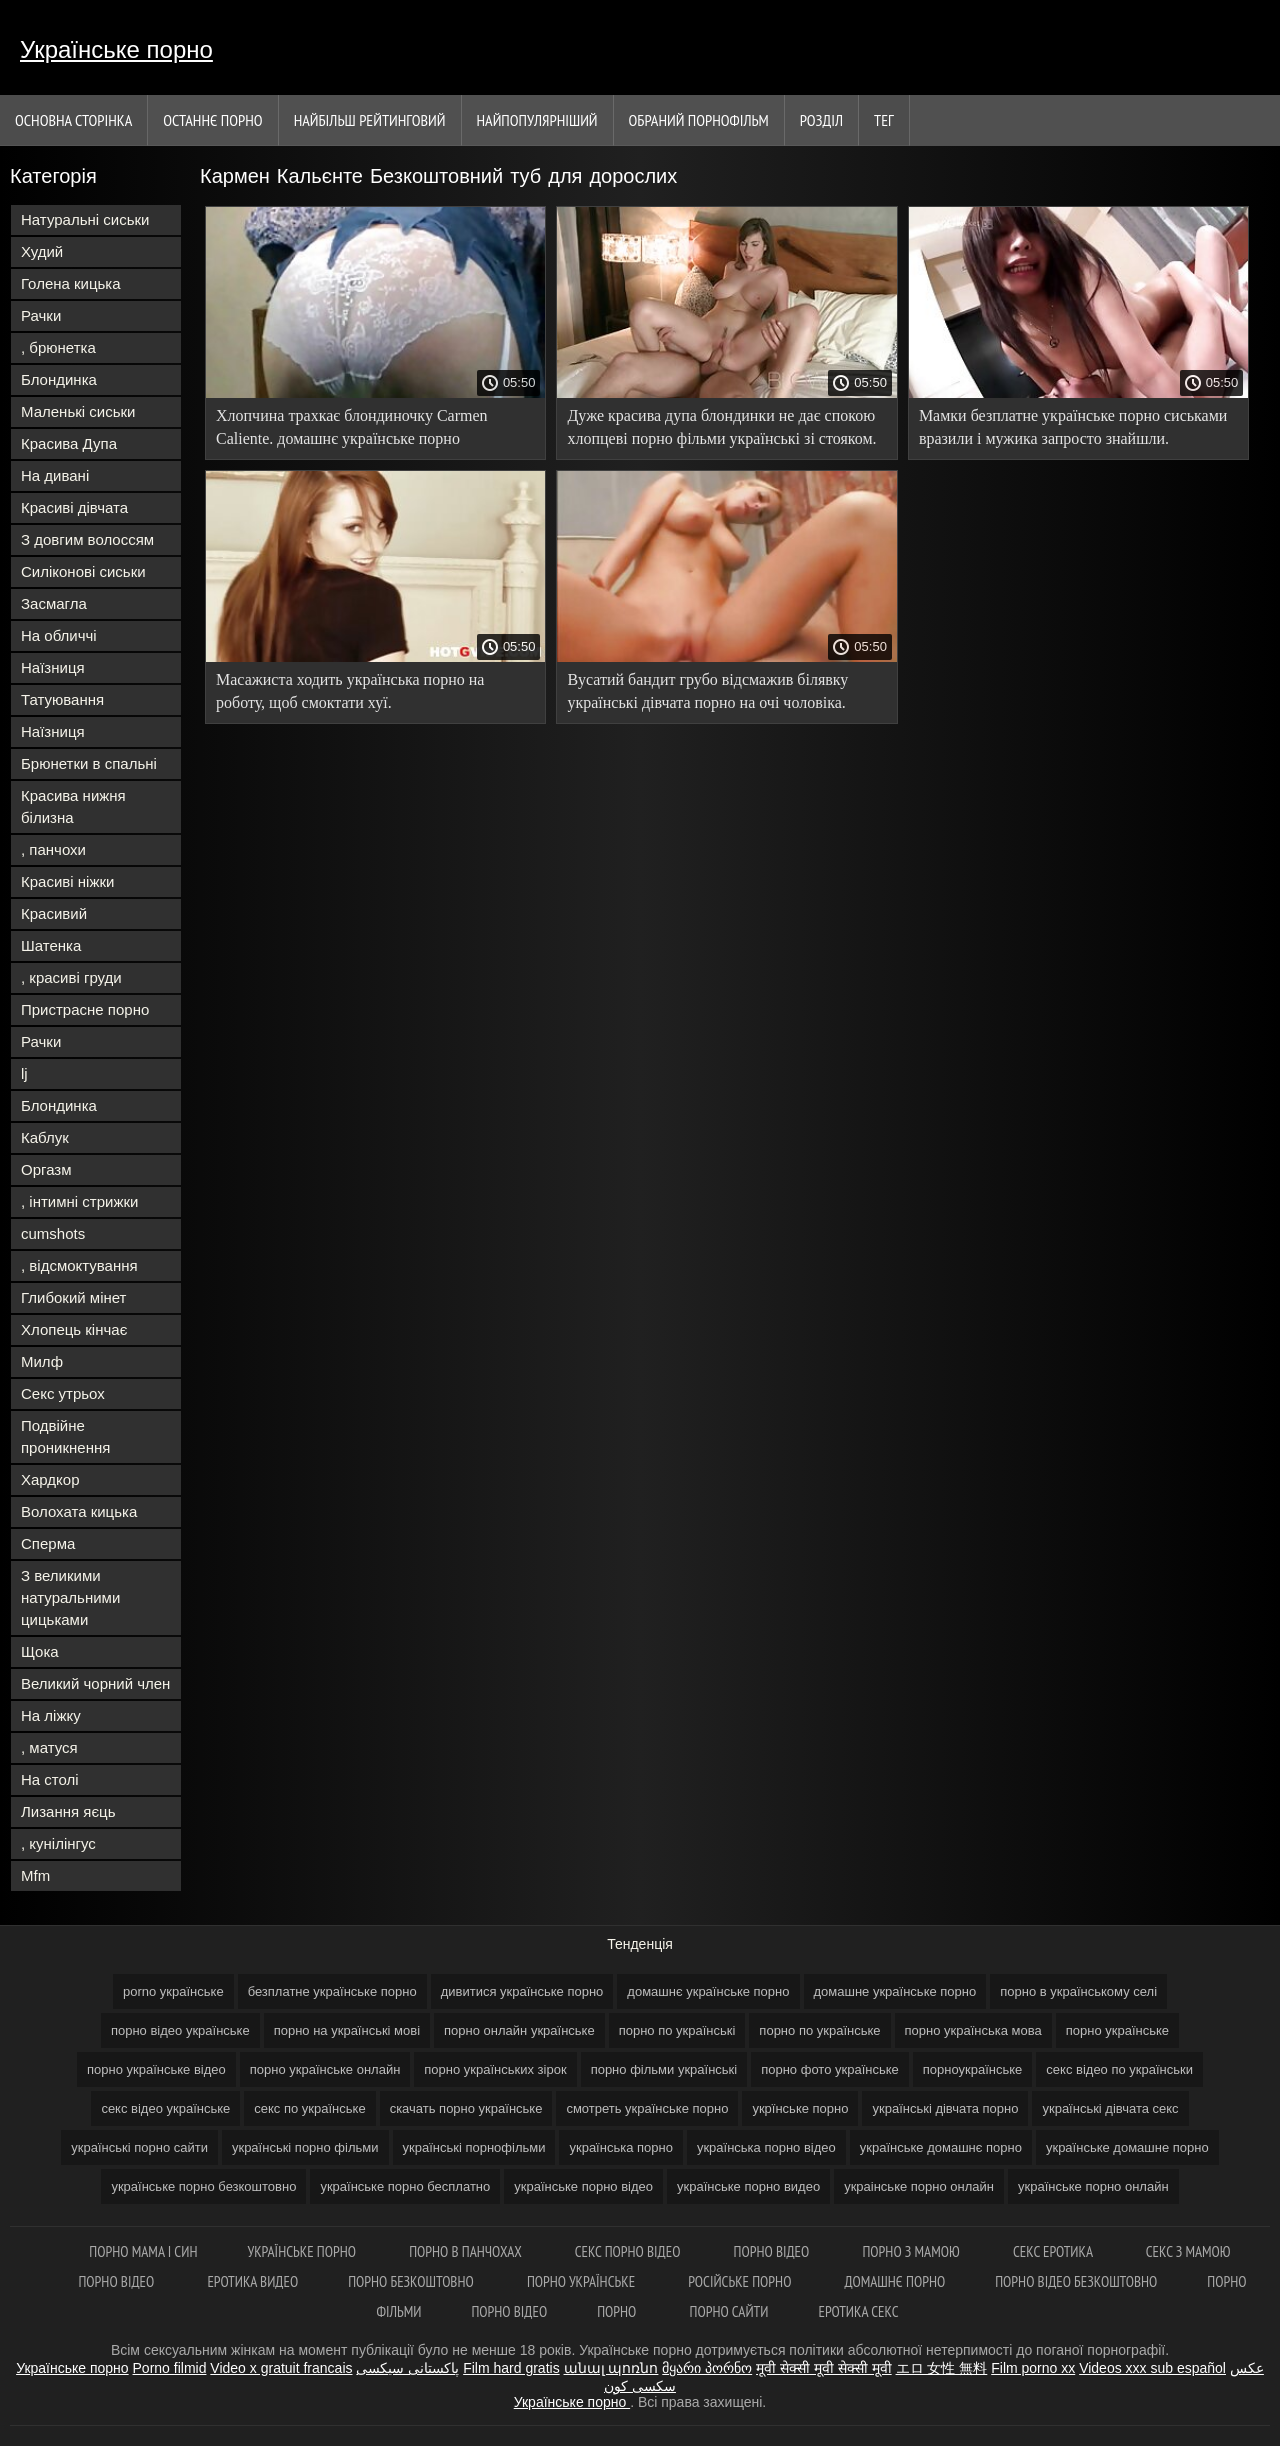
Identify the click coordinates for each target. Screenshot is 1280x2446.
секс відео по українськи (1119, 2069)
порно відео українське (180, 2030)
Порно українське (582, 2281)
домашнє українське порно (708, 1991)
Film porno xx (1033, 2368)
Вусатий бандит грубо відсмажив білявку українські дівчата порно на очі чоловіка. (707, 691)
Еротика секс (858, 2311)
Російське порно (741, 2281)
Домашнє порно (895, 2281)
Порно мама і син (143, 2251)
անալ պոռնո (611, 2368)
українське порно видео (748, 2186)
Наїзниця (53, 667)
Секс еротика (1054, 2251)
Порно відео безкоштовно (1076, 2281)
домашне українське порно (895, 1991)
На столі (50, 1779)
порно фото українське (830, 2069)
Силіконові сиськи (83, 571)
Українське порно (116, 49)
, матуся (49, 1747)
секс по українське (309, 2108)
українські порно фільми (305, 2147)
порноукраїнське (973, 2069)
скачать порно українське (466, 2108)
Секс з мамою (1188, 2251)
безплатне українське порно (332, 1991)
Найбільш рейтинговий (370, 120)
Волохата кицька (79, 1511)
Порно (618, 2311)
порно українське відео (156, 2069)
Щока (40, 1651)
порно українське (1117, 2030)
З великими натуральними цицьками (70, 1597)
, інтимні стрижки (79, 1201)
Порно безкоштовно (412, 2281)
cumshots (53, 1233)
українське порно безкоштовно (203, 2186)
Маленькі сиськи (78, 411)
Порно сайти (729, 2311)
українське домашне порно (1127, 2147)
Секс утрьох (63, 1393)
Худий (42, 251)
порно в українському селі (1078, 1991)
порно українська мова (973, 2030)
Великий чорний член (95, 1683)
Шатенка (51, 945)
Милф (42, 1361)
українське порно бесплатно (405, 2186)
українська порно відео (766, 2147)
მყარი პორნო (707, 2368)
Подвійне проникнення (65, 1436)
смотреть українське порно (647, 2108)
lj (24, 1073)
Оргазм (46, 1169)
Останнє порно (212, 120)
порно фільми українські (664, 2069)
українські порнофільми (474, 2147)
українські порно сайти (139, 2147)
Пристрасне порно (85, 1009)
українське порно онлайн (1093, 2186)
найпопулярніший (537, 120)
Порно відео (773, 2251)
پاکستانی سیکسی (407, 2368)
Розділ (821, 120)
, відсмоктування (79, 1265)
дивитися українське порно (522, 1991)
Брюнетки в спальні (89, 763)
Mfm (35, 1875)
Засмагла (54, 603)
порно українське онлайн (325, 2069)
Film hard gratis (511, 2368)
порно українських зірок (495, 2069)
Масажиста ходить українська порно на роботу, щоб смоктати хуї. (350, 691)
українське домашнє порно (941, 2147)
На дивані (55, 475)
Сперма (48, 1543)
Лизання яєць (68, 1811)
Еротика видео (252, 2281)
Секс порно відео (629, 2251)
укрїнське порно (800, 2108)
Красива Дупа (69, 443)
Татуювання (62, 699)
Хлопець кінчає (74, 1329)
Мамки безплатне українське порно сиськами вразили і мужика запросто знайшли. (1073, 427)
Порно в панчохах (467, 2251)
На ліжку (51, 1715)
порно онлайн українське (519, 2030)
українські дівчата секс (1110, 2108)
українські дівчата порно (945, 2108)
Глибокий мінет (73, 1297)
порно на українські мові (347, 2030)
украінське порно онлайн (919, 2186)
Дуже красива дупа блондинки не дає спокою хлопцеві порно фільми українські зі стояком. (721, 427)
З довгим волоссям (87, 539)
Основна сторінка (73, 120)
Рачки (41, 315)
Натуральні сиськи (85, 219)
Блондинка (59, 379)
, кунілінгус (58, 1843)
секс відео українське (165, 2108)
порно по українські (677, 2030)
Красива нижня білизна (73, 806)
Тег (884, 120)
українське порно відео (583, 2186)
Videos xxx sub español (1152, 2368)
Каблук (45, 1137)
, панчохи (53, 849)
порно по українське (819, 2030)
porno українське (173, 1991)
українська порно (620, 2147)
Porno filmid (170, 2368)
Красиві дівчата (74, 507)
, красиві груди (71, 977)
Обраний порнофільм (699, 120)
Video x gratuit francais (281, 2368)
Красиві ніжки (67, 881)
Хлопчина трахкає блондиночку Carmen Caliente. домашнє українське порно (352, 427)
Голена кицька (71, 283)
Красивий (54, 913)
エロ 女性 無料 (942, 2368)
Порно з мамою (912, 2251)
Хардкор (50, 1479)
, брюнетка (58, 347)
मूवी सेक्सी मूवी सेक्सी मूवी (824, 2368)
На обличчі (59, 635)
